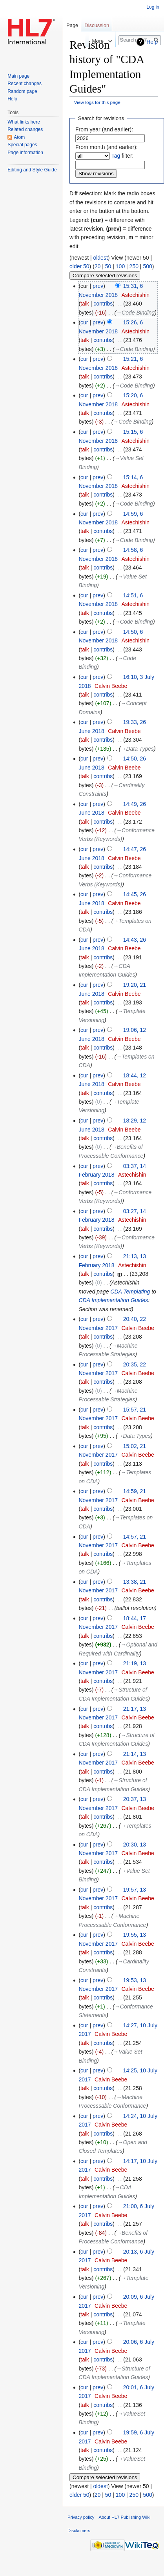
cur (84, 322)
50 (108, 266)
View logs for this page (97, 102)
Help (152, 42)
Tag (115, 156)
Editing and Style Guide (31, 170)
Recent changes (24, 83)
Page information (25, 152)
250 (133, 266)
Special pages (22, 144)
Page (72, 25)
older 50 (79, 266)
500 (147, 266)
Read (73, 41)
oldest (100, 258)
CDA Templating (130, 1291)
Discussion (96, 25)
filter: (122, 156)
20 (98, 266)
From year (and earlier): (104, 129)
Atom (19, 137)
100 (120, 266)
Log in (152, 7)
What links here (23, 122)
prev (98, 286)
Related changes (25, 129)
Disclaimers (78, 2530)
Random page (22, 91)
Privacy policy (80, 2517)
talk (84, 303)
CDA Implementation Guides (113, 1300)
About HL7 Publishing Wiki (125, 2517)
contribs (103, 303)
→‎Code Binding (135, 312)
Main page (18, 76)
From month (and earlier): (106, 147)
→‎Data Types (137, 749)
